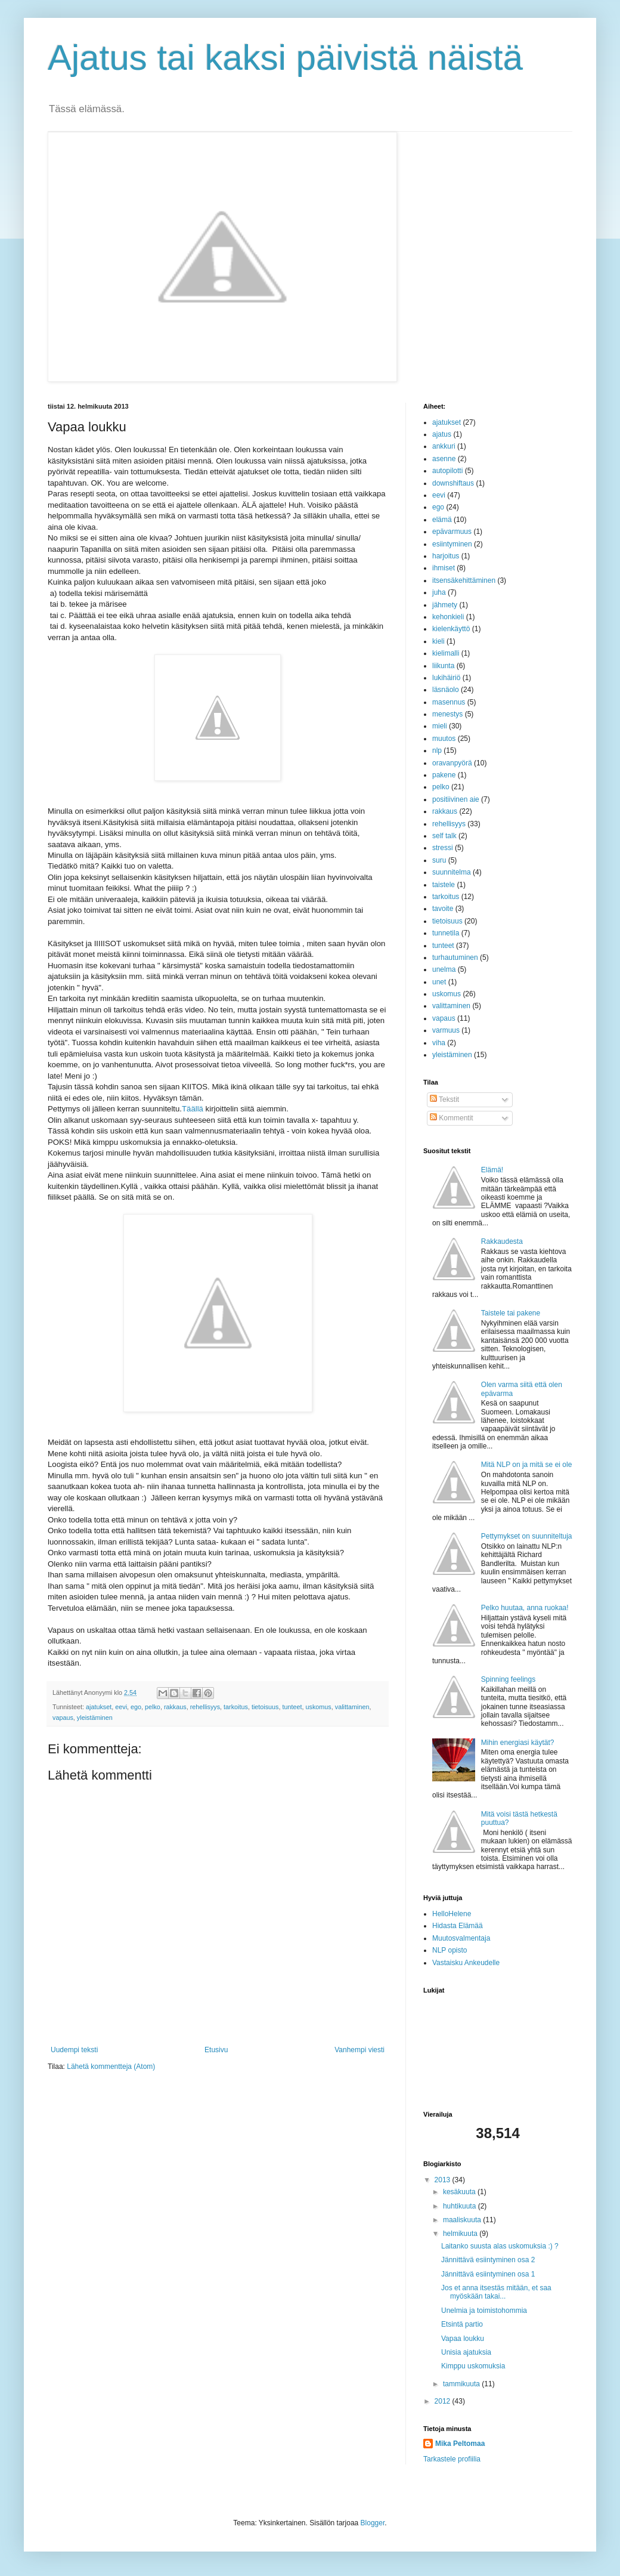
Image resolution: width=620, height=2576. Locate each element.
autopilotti (447, 471)
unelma (443, 969)
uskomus (318, 1706)
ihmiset (443, 568)
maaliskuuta (463, 2220)
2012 (443, 2401)
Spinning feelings (508, 1679)
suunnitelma (451, 872)
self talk (444, 836)
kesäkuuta (460, 2192)
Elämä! (492, 1170)
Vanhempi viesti (359, 2050)
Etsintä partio (462, 2324)
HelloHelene (451, 1914)
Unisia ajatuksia (466, 2352)
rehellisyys (205, 1706)
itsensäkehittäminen (463, 580)
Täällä (192, 1108)
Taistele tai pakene (510, 1313)
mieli (439, 726)
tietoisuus (265, 1706)
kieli (438, 641)
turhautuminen (455, 957)
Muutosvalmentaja (461, 1938)
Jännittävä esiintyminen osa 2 (488, 2260)
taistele (443, 885)
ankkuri (443, 446)
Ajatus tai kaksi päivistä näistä (285, 58)
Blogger (373, 2523)
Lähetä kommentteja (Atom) (111, 2066)
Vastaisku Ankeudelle (466, 1963)
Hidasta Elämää (457, 1926)
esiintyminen (452, 544)
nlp (437, 750)
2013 (443, 2180)
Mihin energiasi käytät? (517, 1742)
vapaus (62, 1717)
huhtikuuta (460, 2206)
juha (439, 592)
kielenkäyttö (451, 629)
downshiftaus (453, 483)
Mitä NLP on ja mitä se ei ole (526, 1464)
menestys (447, 714)
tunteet (292, 1706)
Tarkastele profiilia (451, 2459)
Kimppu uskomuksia (473, 2366)
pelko (152, 1706)
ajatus (441, 434)
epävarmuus (452, 531)
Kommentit (451, 1118)
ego (136, 1706)
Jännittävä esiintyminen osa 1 (488, 2274)
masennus (448, 702)
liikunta (443, 666)
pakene (443, 775)
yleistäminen (95, 1717)
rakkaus (175, 1706)
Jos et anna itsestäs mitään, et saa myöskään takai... (496, 2292)
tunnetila (445, 933)
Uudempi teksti (74, 2050)
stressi (442, 848)
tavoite (442, 908)
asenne (443, 459)
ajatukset (98, 1706)
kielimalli (445, 653)
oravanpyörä (452, 763)
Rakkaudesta (502, 1241)
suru (439, 860)
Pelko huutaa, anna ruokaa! (525, 1608)
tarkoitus (236, 1706)
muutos (443, 738)
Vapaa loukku (462, 2338)
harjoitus (445, 556)
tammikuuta (462, 2384)
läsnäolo (445, 689)
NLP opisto (449, 1950)
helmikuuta (461, 2233)
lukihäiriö (446, 678)
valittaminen (352, 1706)
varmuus (446, 1030)
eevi (121, 1706)
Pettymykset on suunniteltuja (526, 1536)
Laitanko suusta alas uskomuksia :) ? (500, 2246)
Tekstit (444, 1099)
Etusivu (216, 2050)
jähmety (444, 605)
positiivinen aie (455, 799)
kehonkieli (448, 617)
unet (439, 982)
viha (438, 1043)
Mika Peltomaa (460, 2443)
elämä (442, 519)
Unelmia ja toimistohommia (484, 2310)
